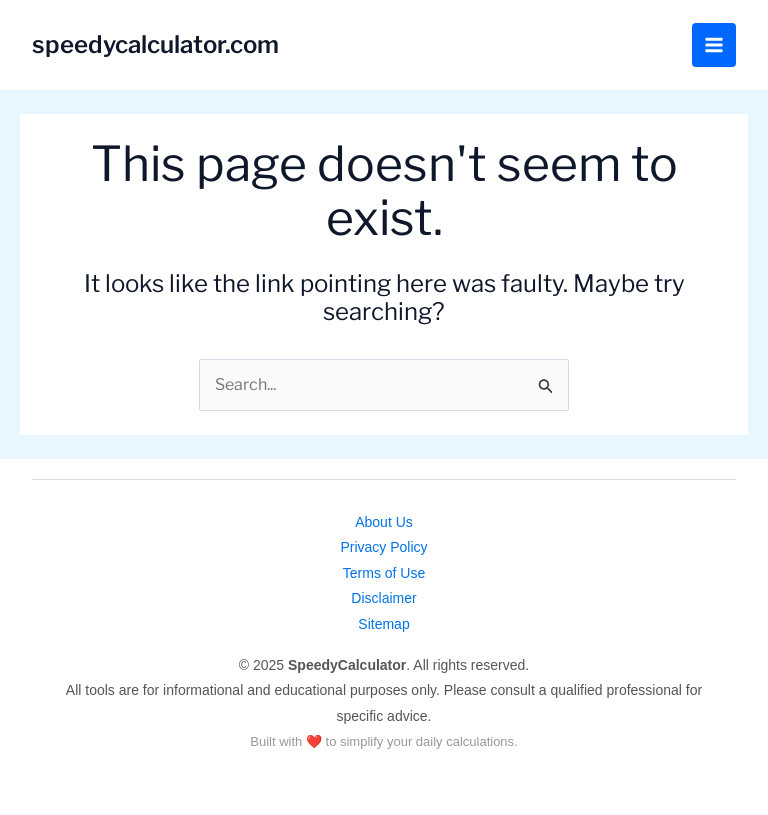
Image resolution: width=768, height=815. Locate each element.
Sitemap (383, 624)
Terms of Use (384, 573)
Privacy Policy (383, 547)
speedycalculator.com (155, 44)
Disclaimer (383, 598)
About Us (384, 522)
